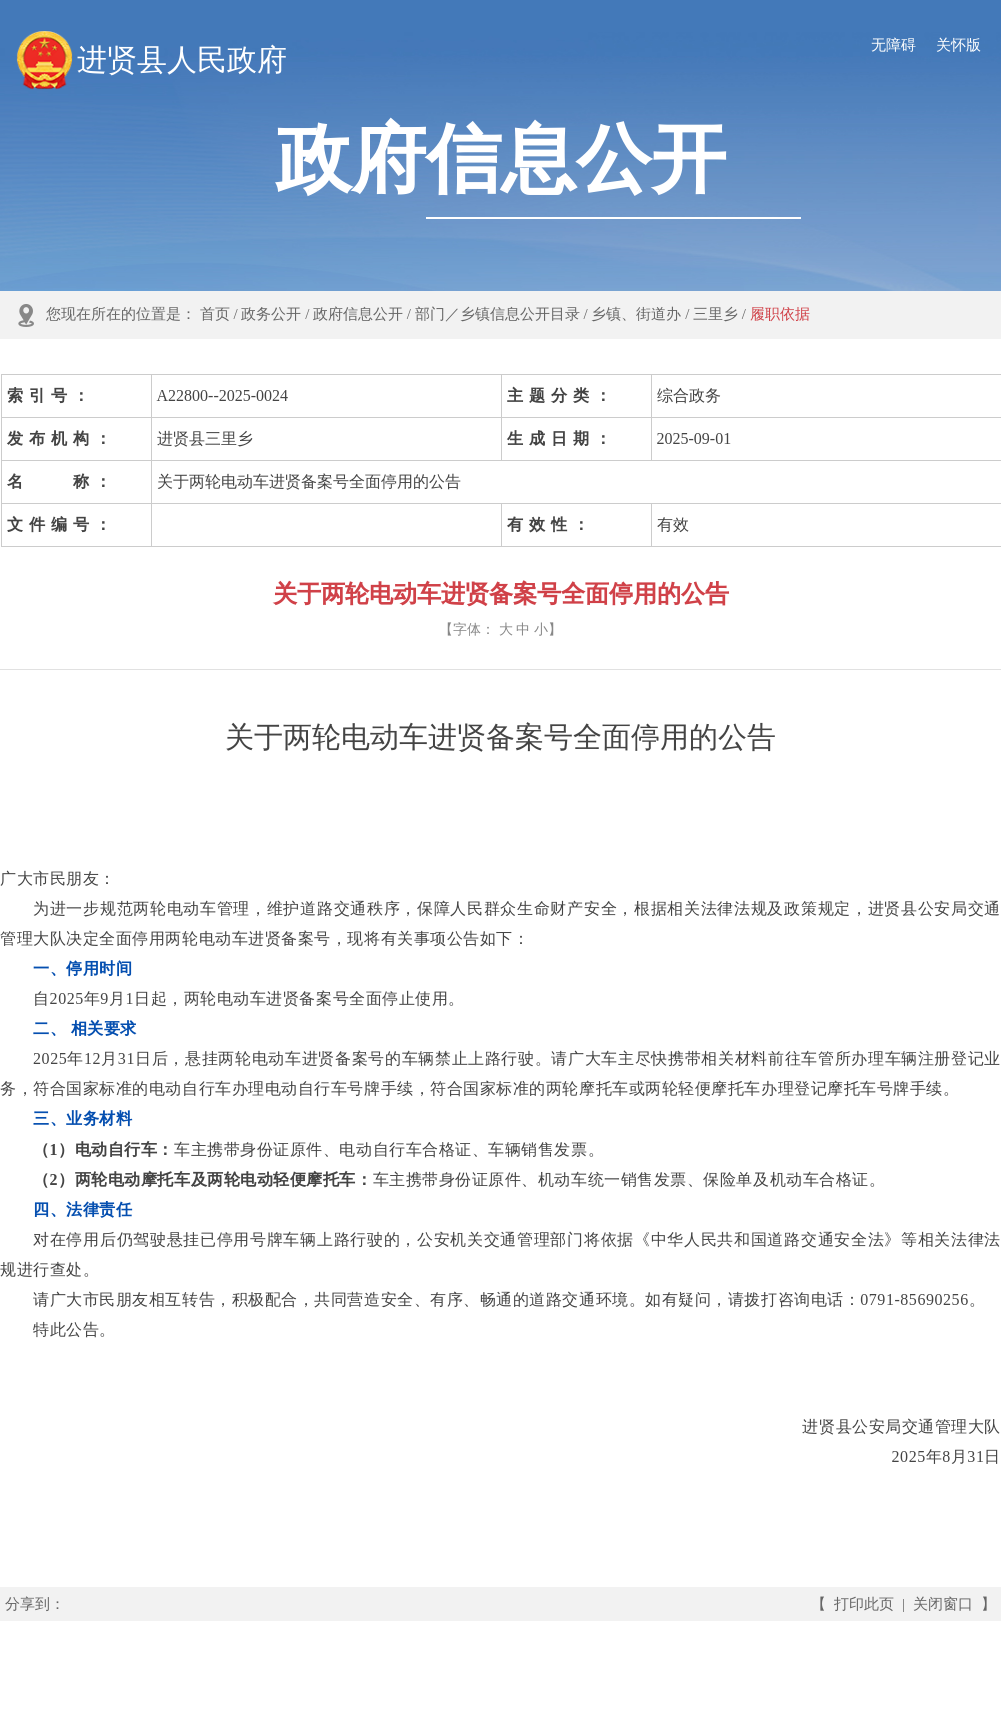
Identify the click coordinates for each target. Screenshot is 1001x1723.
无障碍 (893, 45)
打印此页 (864, 1604)
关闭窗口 (943, 1604)
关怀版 (958, 45)
